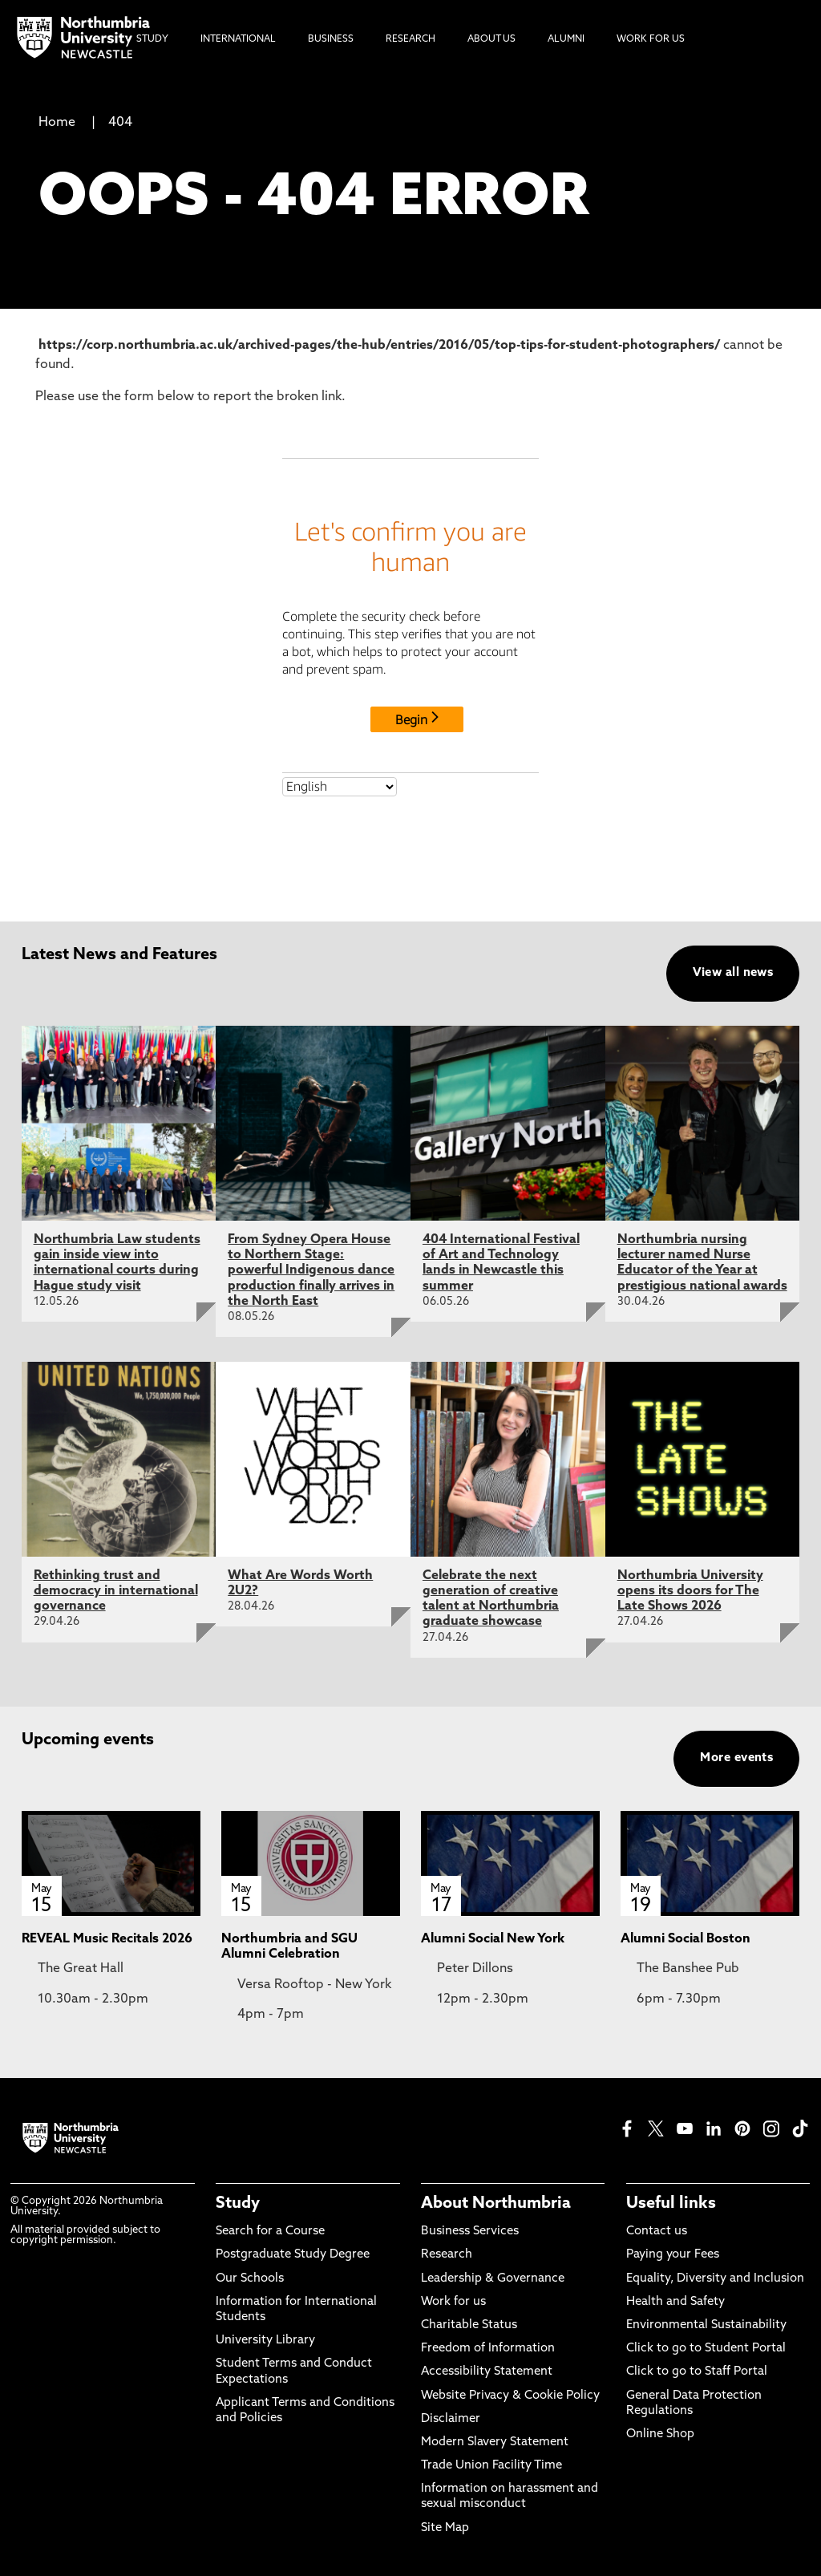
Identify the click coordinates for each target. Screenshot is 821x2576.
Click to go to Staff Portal (696, 2372)
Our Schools (250, 2279)
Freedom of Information (488, 2349)
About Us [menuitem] (491, 39)
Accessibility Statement (486, 2372)
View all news (733, 973)
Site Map (445, 2528)
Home (56, 122)
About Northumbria (496, 2204)
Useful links (671, 2204)
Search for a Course (270, 2232)
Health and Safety (675, 2302)
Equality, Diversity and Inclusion (715, 2279)
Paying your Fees (672, 2255)
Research (446, 2255)
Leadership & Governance (492, 2279)
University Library (265, 2341)
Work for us (453, 2302)
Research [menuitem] (410, 39)
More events (736, 1758)
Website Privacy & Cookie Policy (510, 2396)
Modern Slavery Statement (494, 2442)
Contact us (656, 2232)
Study (238, 2204)
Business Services (470, 2232)
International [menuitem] (238, 39)
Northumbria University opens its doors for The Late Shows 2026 (690, 1591)
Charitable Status (469, 2325)
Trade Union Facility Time (491, 2466)
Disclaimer (450, 2419)
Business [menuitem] (331, 39)
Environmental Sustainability (706, 2325)
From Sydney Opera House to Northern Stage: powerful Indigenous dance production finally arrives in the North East (311, 1270)
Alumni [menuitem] (566, 39)
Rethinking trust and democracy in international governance (116, 1591)
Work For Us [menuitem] (651, 39)
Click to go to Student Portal (706, 2349)
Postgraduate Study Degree (293, 2255)
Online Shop (660, 2434)
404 (120, 122)
